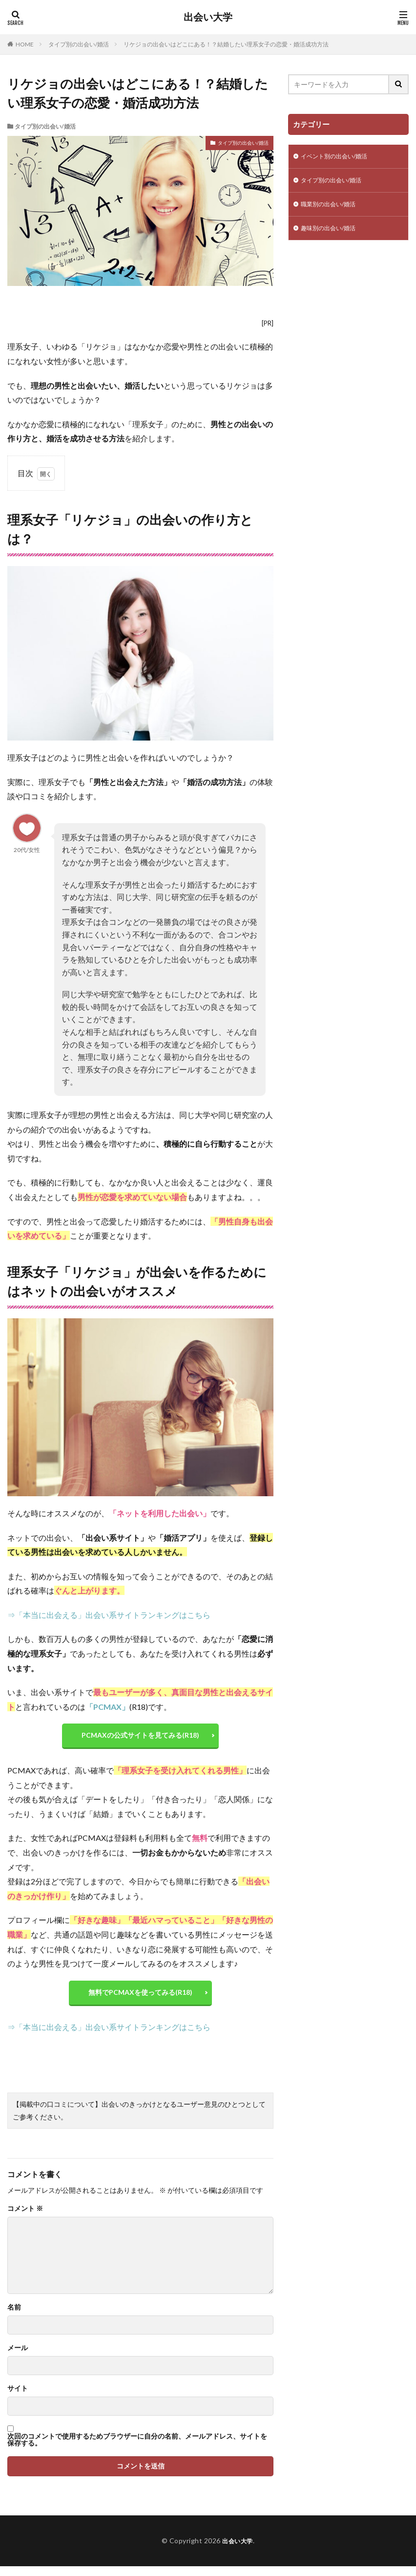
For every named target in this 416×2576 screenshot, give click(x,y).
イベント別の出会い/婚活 (339, 157)
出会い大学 (208, 17)
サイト (17, 2398)
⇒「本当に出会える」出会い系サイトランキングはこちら (108, 1614)
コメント (25, 2218)
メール (17, 2357)
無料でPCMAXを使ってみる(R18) (140, 1999)
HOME (25, 44)
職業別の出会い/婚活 (333, 208)
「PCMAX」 (107, 1706)
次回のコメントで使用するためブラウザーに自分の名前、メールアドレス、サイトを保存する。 (137, 2449)
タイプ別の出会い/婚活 (78, 44)
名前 (14, 2317)
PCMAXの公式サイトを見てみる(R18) (140, 1737)
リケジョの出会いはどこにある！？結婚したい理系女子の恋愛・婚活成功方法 (226, 44)
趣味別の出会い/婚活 (333, 233)
